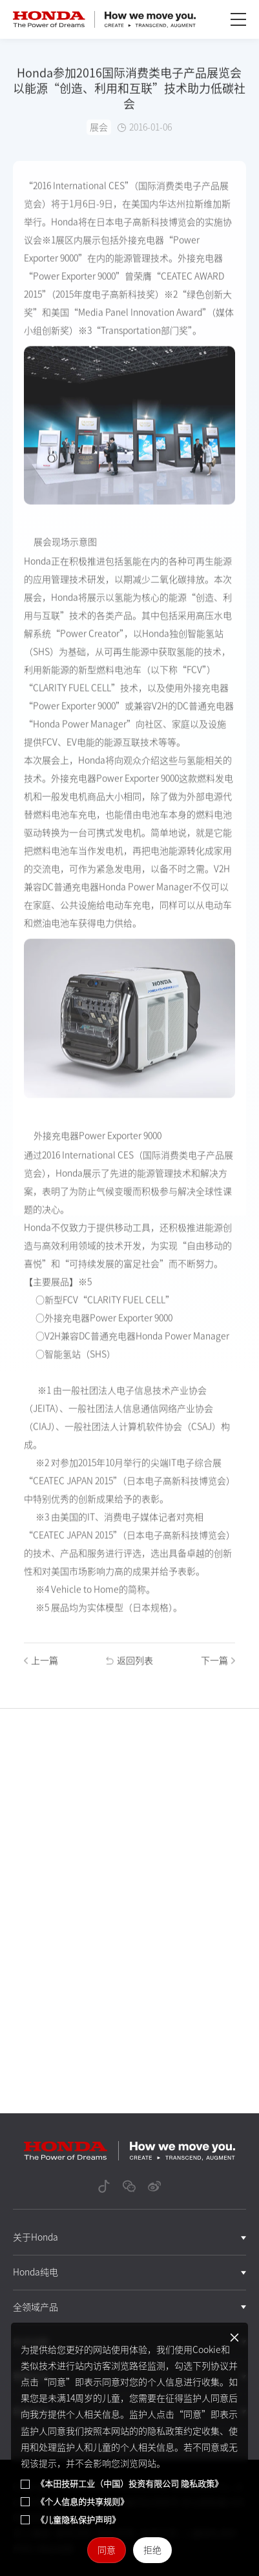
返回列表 (129, 1666)
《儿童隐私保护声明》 (78, 2520)
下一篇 (218, 1666)
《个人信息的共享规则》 (82, 2502)
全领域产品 (35, 2307)
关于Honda (35, 2237)
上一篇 (41, 1666)
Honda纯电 (35, 2272)
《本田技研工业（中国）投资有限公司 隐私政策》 (129, 2484)
